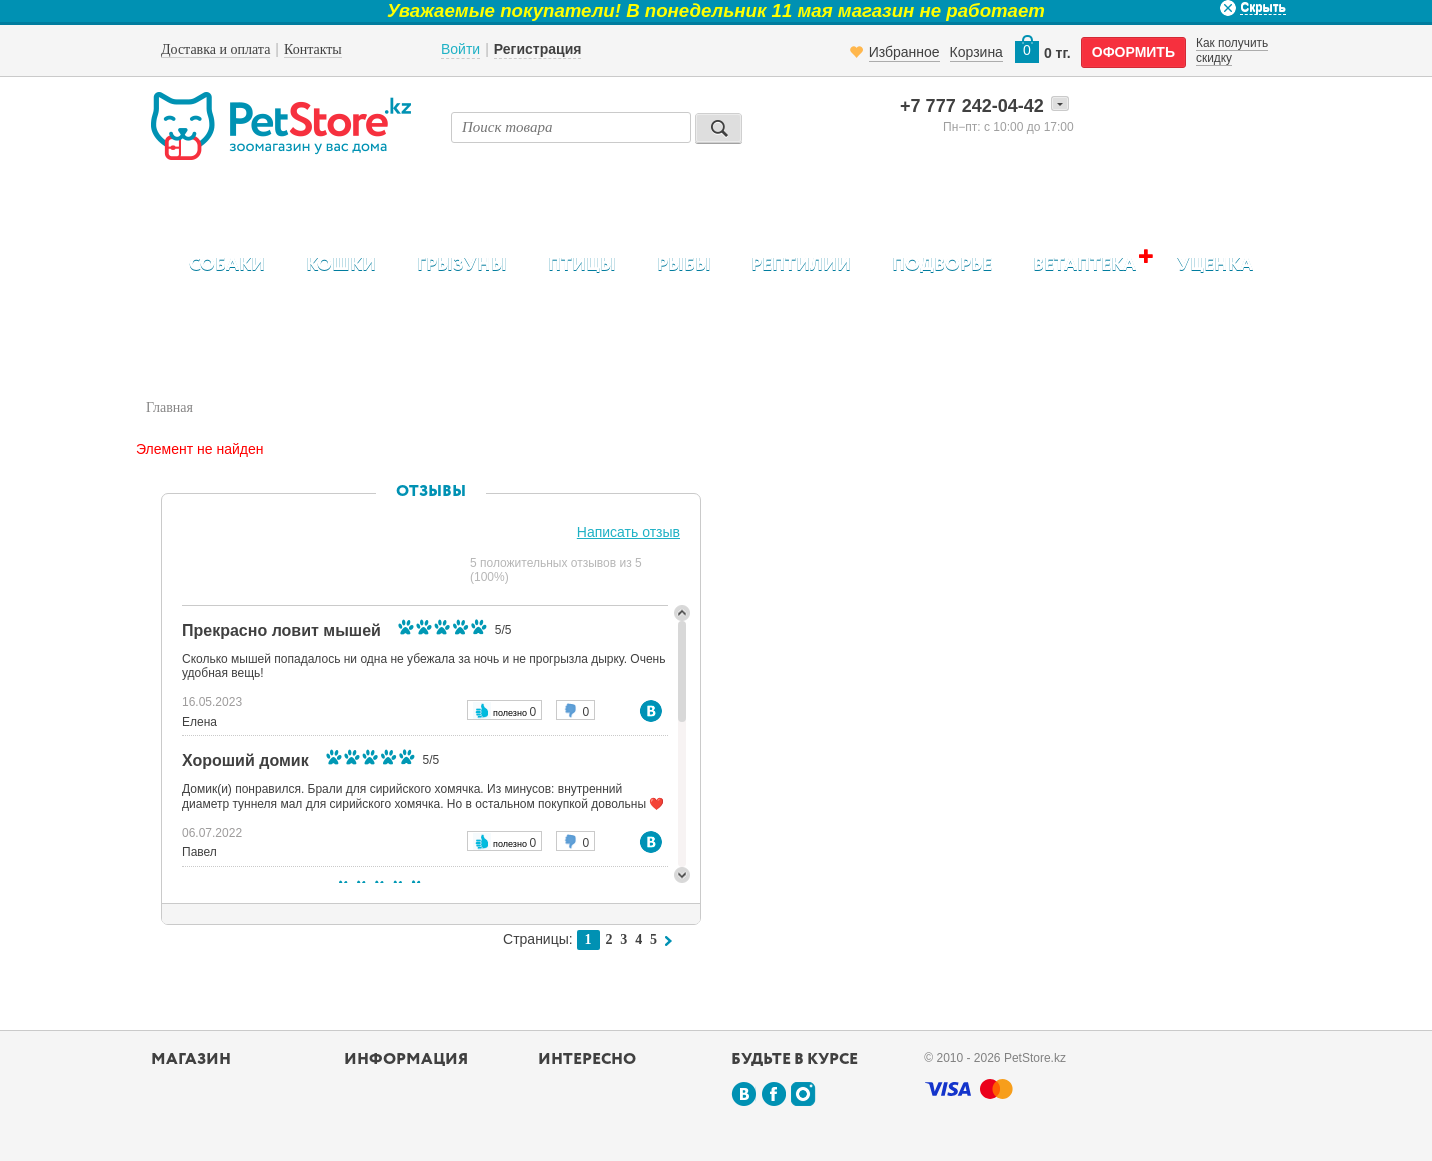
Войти (460, 49)
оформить (1133, 52)
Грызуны (462, 265)
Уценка (1215, 265)
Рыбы (684, 265)
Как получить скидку (1232, 50)
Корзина (976, 52)
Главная (169, 407)
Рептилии (801, 265)
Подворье (942, 265)
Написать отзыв (628, 532)
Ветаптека (1084, 264)
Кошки (341, 265)
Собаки (227, 265)
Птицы (582, 265)
